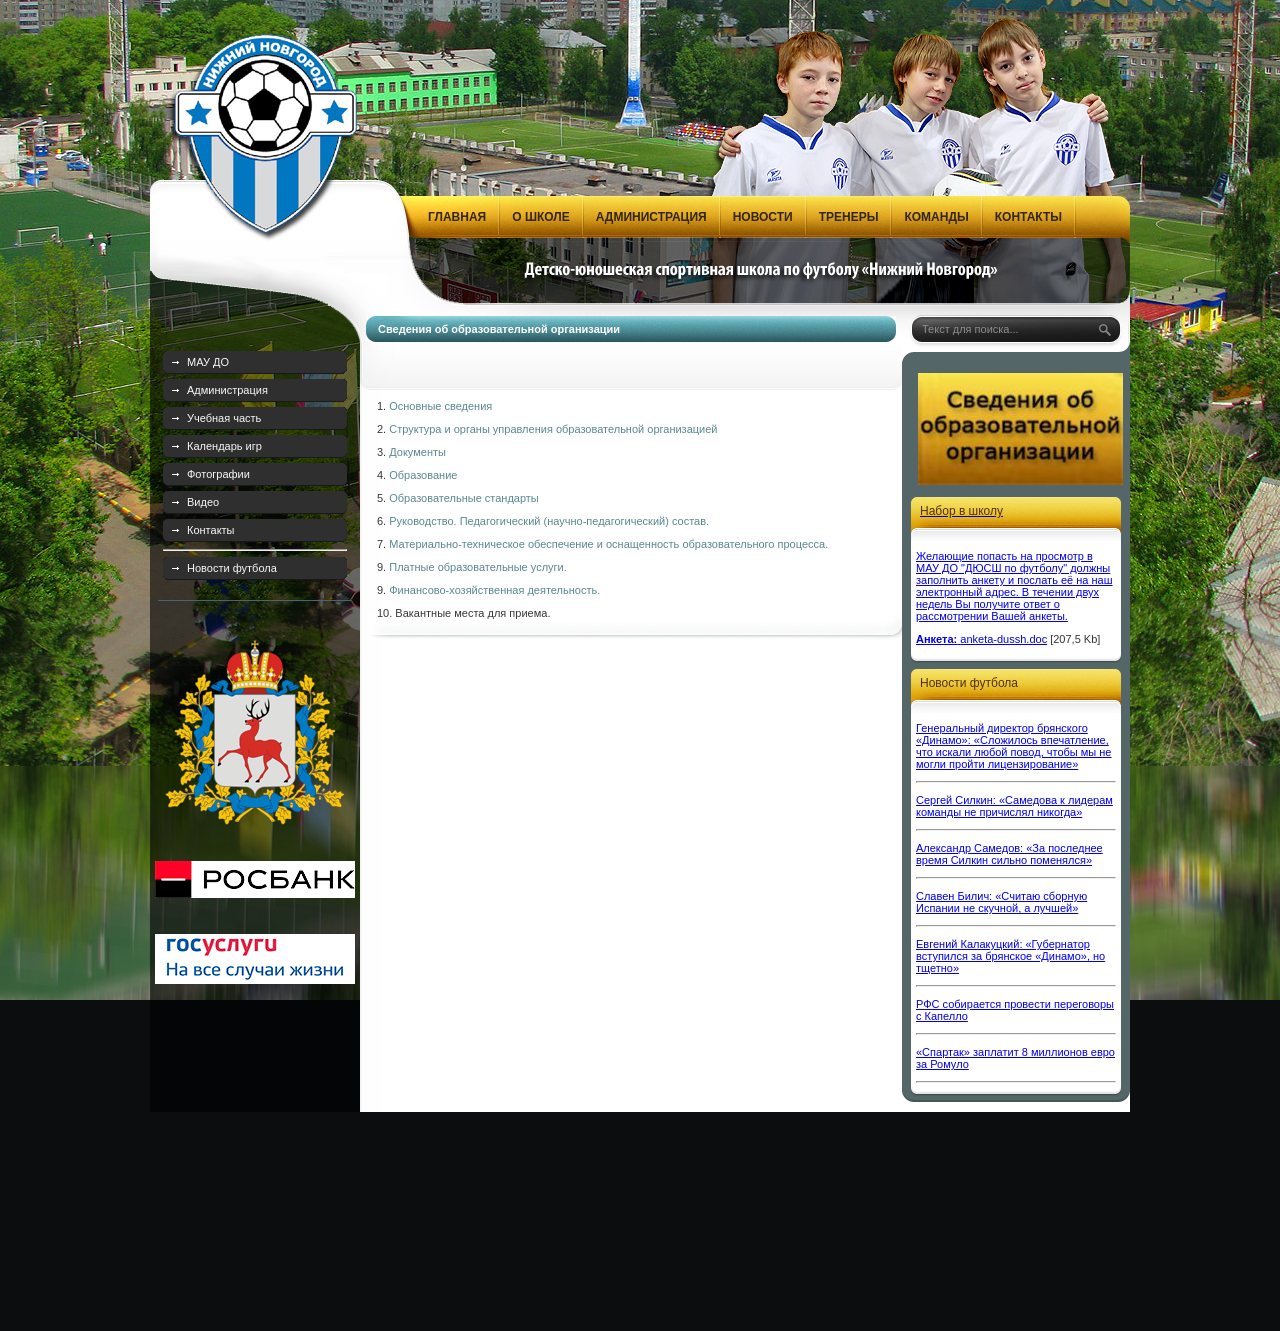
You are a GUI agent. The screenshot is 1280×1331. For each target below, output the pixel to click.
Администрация (227, 390)
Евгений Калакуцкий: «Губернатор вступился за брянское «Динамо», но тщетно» (1010, 956)
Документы (417, 452)
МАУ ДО (208, 362)
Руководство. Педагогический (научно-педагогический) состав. (549, 521)
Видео (203, 502)
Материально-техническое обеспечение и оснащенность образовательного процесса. (608, 544)
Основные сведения (440, 406)
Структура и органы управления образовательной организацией (553, 429)
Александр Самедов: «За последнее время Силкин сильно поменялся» (1009, 854)
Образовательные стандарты (464, 498)
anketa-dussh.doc (1003, 639)
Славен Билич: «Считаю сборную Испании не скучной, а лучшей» (1001, 902)
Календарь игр (224, 446)
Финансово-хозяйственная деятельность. (494, 590)
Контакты (211, 530)
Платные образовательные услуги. (479, 567)
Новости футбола (232, 568)
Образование (423, 475)
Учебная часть (224, 418)
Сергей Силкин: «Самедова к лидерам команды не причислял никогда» (1014, 806)
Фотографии (218, 474)
